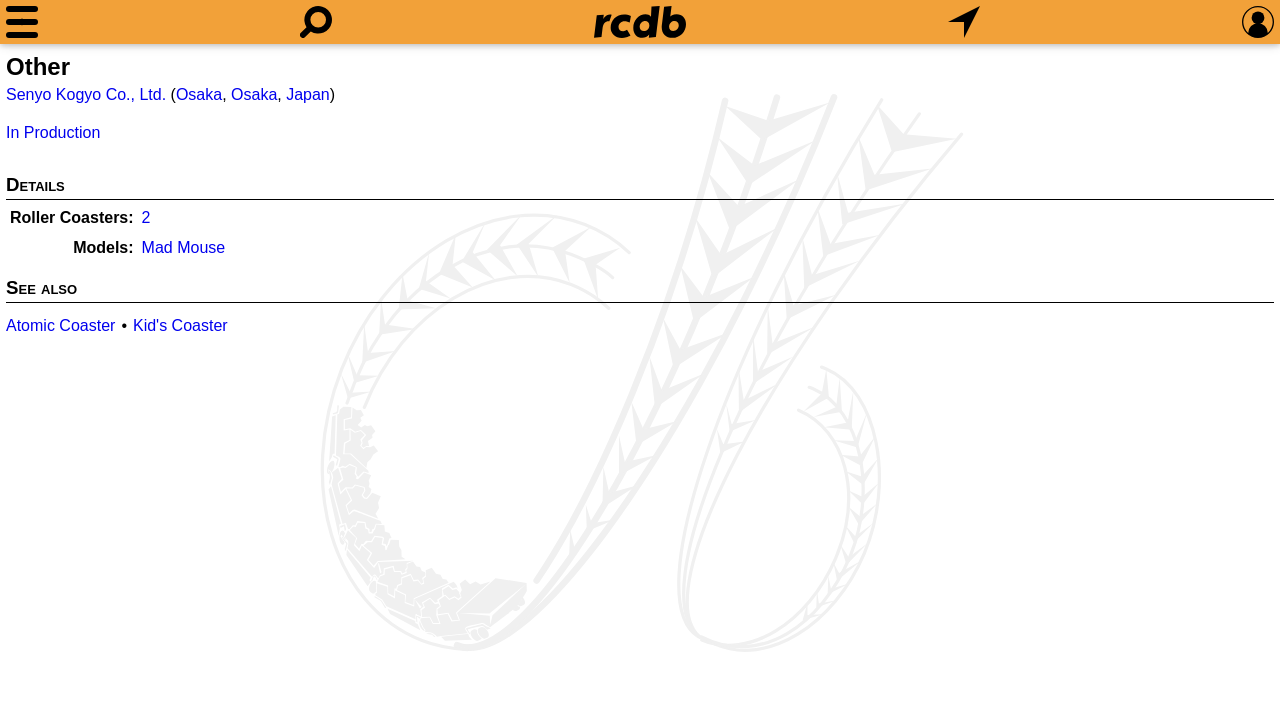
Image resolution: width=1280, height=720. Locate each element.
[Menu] (22, 22)
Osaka (199, 94)
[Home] (640, 22)
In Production (53, 132)
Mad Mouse (184, 247)
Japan (308, 94)
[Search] (316, 22)
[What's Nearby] (964, 22)
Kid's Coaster (180, 325)
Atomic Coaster (60, 325)
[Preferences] (1258, 22)
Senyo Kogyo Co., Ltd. (86, 94)
